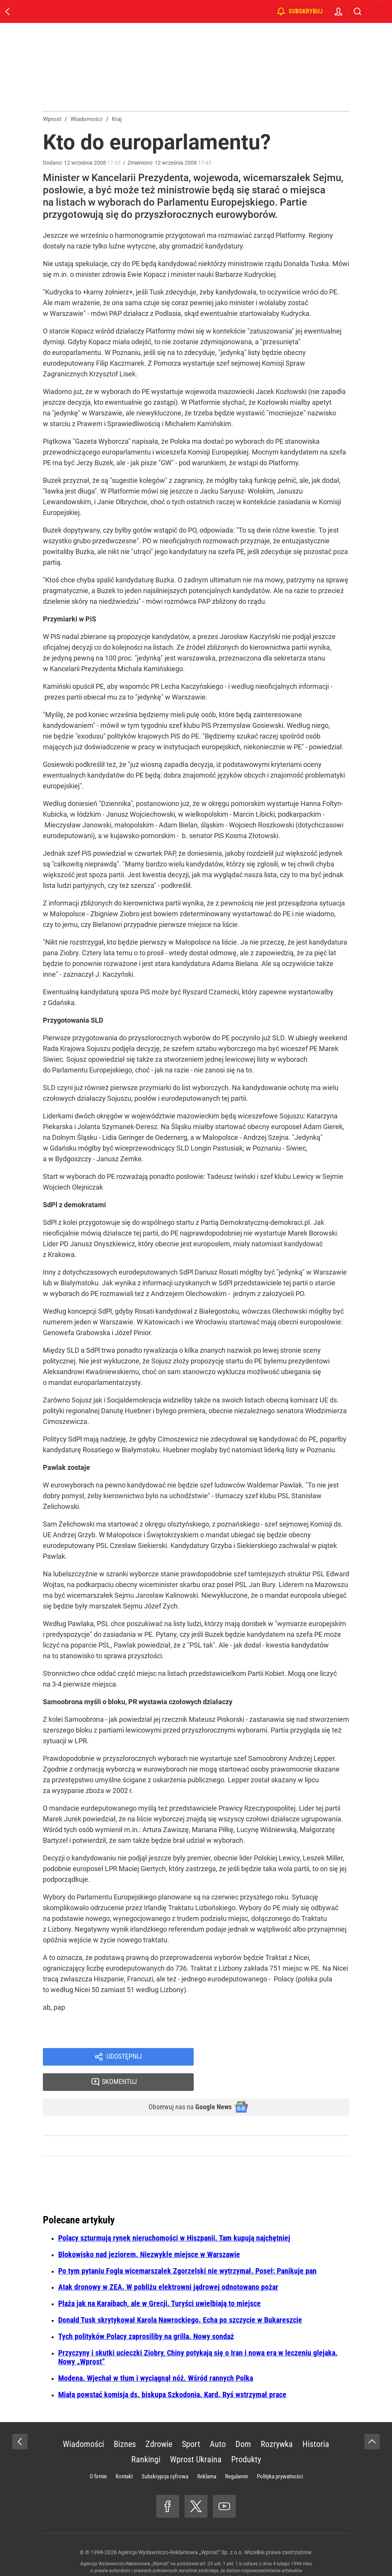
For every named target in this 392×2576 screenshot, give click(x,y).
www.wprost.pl (208, 2555)
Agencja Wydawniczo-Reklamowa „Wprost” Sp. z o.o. (180, 2530)
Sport (191, 2422)
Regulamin (236, 2454)
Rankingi (145, 2437)
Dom (243, 2422)
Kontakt (124, 2454)
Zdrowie (158, 2422)
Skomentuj (281, 2057)
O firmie (98, 2454)
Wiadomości (83, 2422)
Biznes (125, 2422)
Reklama (206, 2454)
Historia (315, 2422)
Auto (218, 2422)
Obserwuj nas (183, 2084)
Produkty (246, 2437)
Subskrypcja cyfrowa (165, 2454)
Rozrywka (277, 2422)
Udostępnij (124, 2057)
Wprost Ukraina (196, 2437)
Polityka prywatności (280, 2454)
